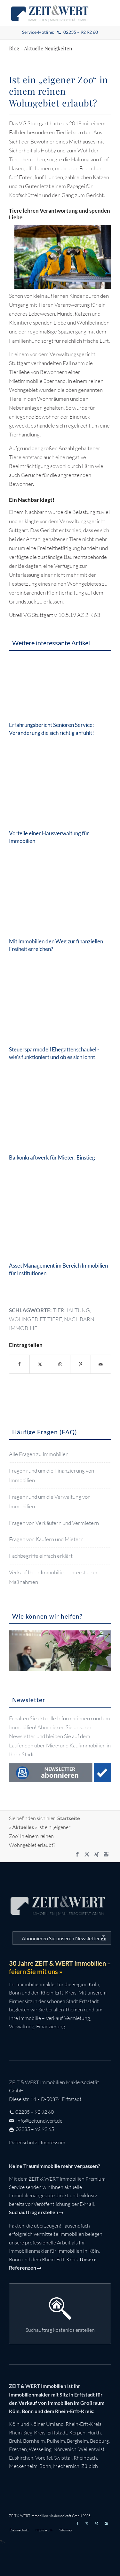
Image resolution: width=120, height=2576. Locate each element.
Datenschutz (23, 2142)
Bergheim (77, 2441)
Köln (14, 2424)
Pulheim (56, 2441)
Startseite (68, 1818)
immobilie (23, 1328)
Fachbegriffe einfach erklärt (41, 1555)
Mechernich (66, 2466)
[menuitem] (60, 32)
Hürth (94, 2432)
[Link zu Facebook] (77, 1854)
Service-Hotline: (60, 32)
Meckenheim (23, 2466)
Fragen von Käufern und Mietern (46, 1539)
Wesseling (40, 2449)
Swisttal (63, 2458)
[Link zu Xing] (96, 1854)
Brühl (15, 2441)
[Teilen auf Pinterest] (80, 1364)
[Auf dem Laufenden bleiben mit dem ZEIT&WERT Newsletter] (63, 1938)
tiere (54, 1319)
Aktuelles (23, 1827)
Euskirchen (21, 2458)
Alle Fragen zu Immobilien (38, 1454)
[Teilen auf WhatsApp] (60, 1364)
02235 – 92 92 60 (34, 2112)
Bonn (45, 2466)
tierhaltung (71, 1310)
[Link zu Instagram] (106, 1854)
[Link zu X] (87, 1854)
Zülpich (89, 2466)
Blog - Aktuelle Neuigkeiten (40, 48)
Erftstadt (57, 2432)
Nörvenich (64, 2449)
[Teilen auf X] (40, 1364)
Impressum (53, 2142)
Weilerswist (91, 2449)
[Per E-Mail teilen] (101, 1364)
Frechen (18, 2449)
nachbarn (79, 1319)
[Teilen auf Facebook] (19, 1364)
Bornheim (34, 2441)
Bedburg (99, 2441)
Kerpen (77, 2432)
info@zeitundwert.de (38, 2121)
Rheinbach (85, 2458)
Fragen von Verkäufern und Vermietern (54, 1522)
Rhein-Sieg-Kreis (27, 2432)
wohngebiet (27, 1319)
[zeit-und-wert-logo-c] (50, 13)
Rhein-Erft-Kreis (83, 2424)
